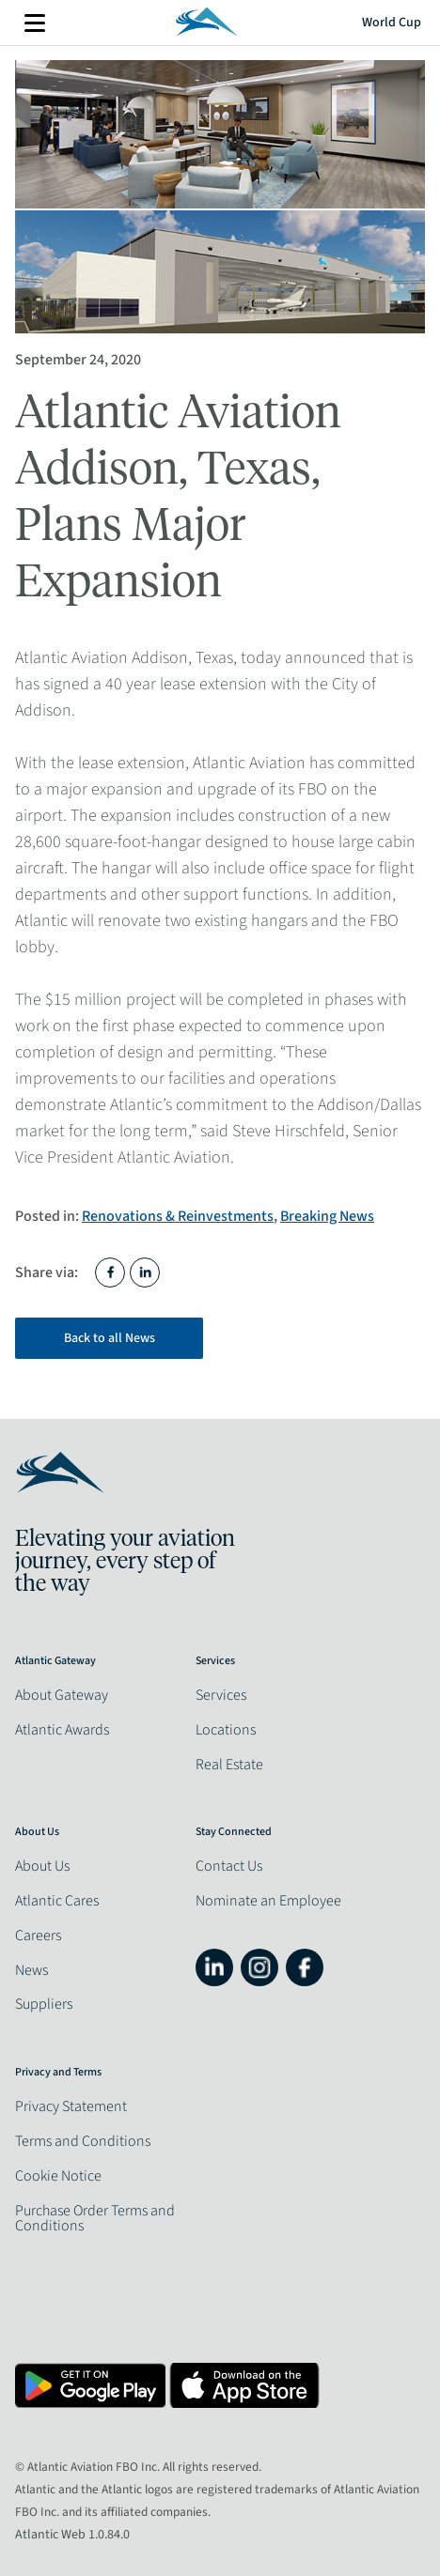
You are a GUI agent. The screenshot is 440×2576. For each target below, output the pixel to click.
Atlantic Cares (57, 1900)
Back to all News (109, 1338)
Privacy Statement (71, 2106)
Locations (226, 1729)
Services (221, 1695)
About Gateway (61, 1695)
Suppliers (43, 2004)
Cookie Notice (58, 2175)
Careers (38, 1935)
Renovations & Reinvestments (178, 1216)
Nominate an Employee (268, 1900)
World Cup (391, 22)
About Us (42, 1866)
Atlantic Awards (62, 1729)
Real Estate (229, 1764)
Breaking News (327, 1216)
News (31, 1970)
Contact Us (229, 1866)
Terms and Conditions (82, 2141)
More (34, 23)
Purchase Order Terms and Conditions (95, 2218)
